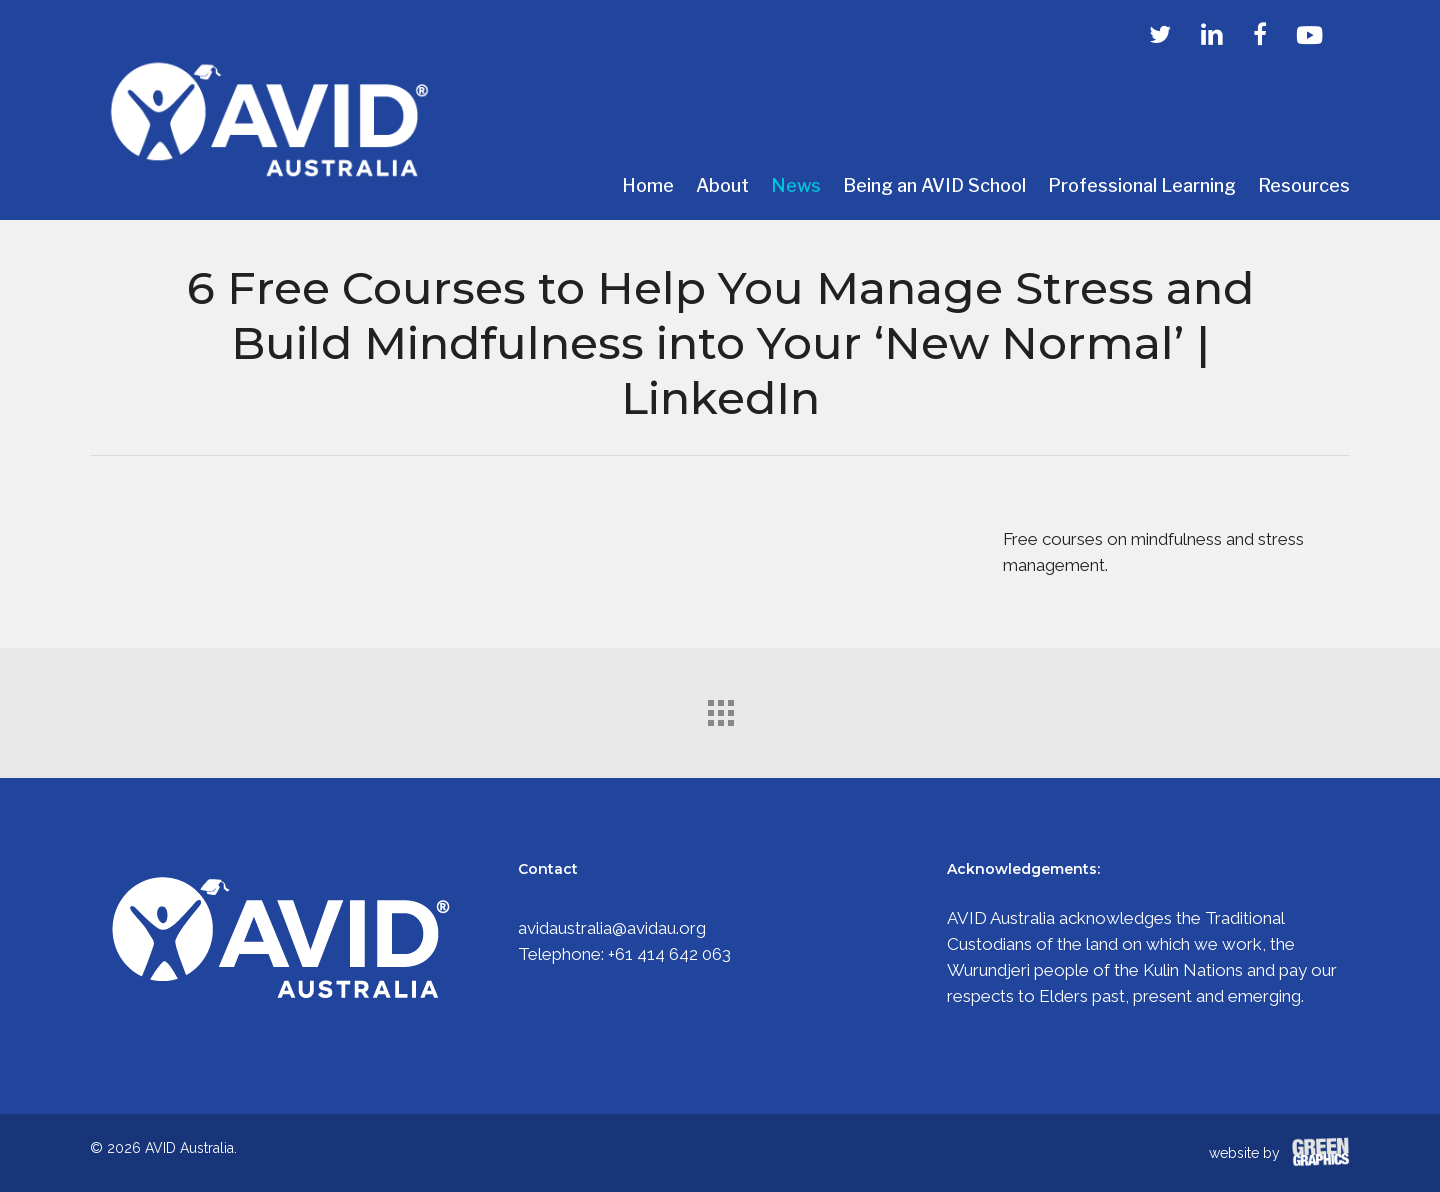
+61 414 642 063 (669, 954)
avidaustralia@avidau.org (612, 928)
